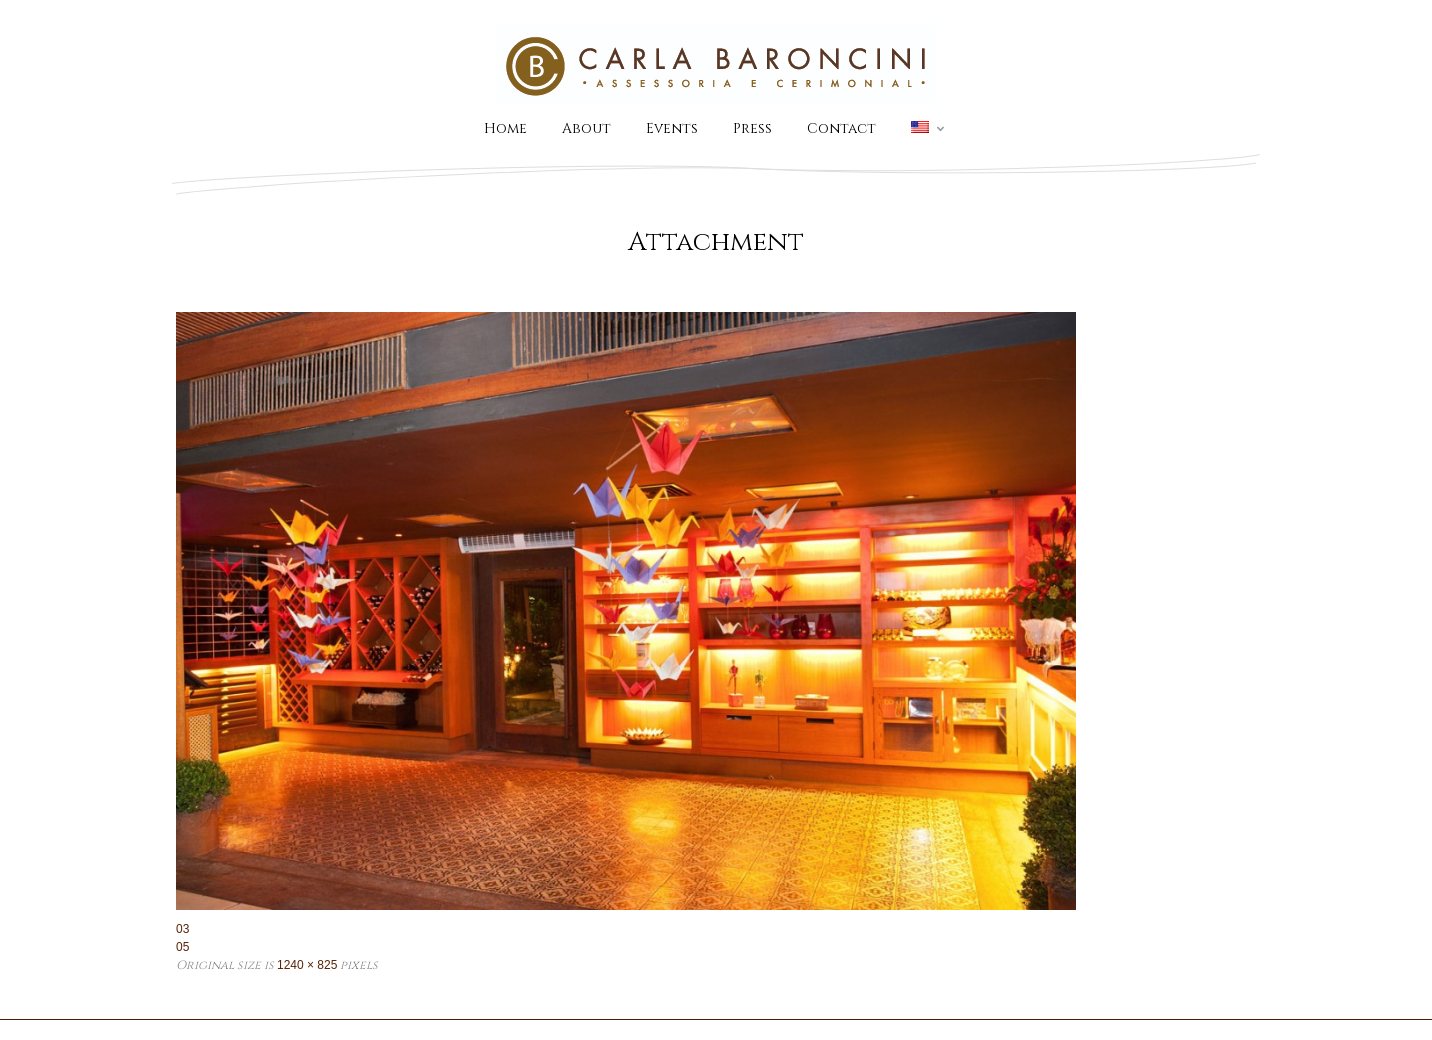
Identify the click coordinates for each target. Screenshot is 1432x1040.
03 (182, 929)
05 (182, 947)
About (586, 128)
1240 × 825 (307, 965)
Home (505, 128)
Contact (841, 128)
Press (752, 128)
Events (672, 128)
